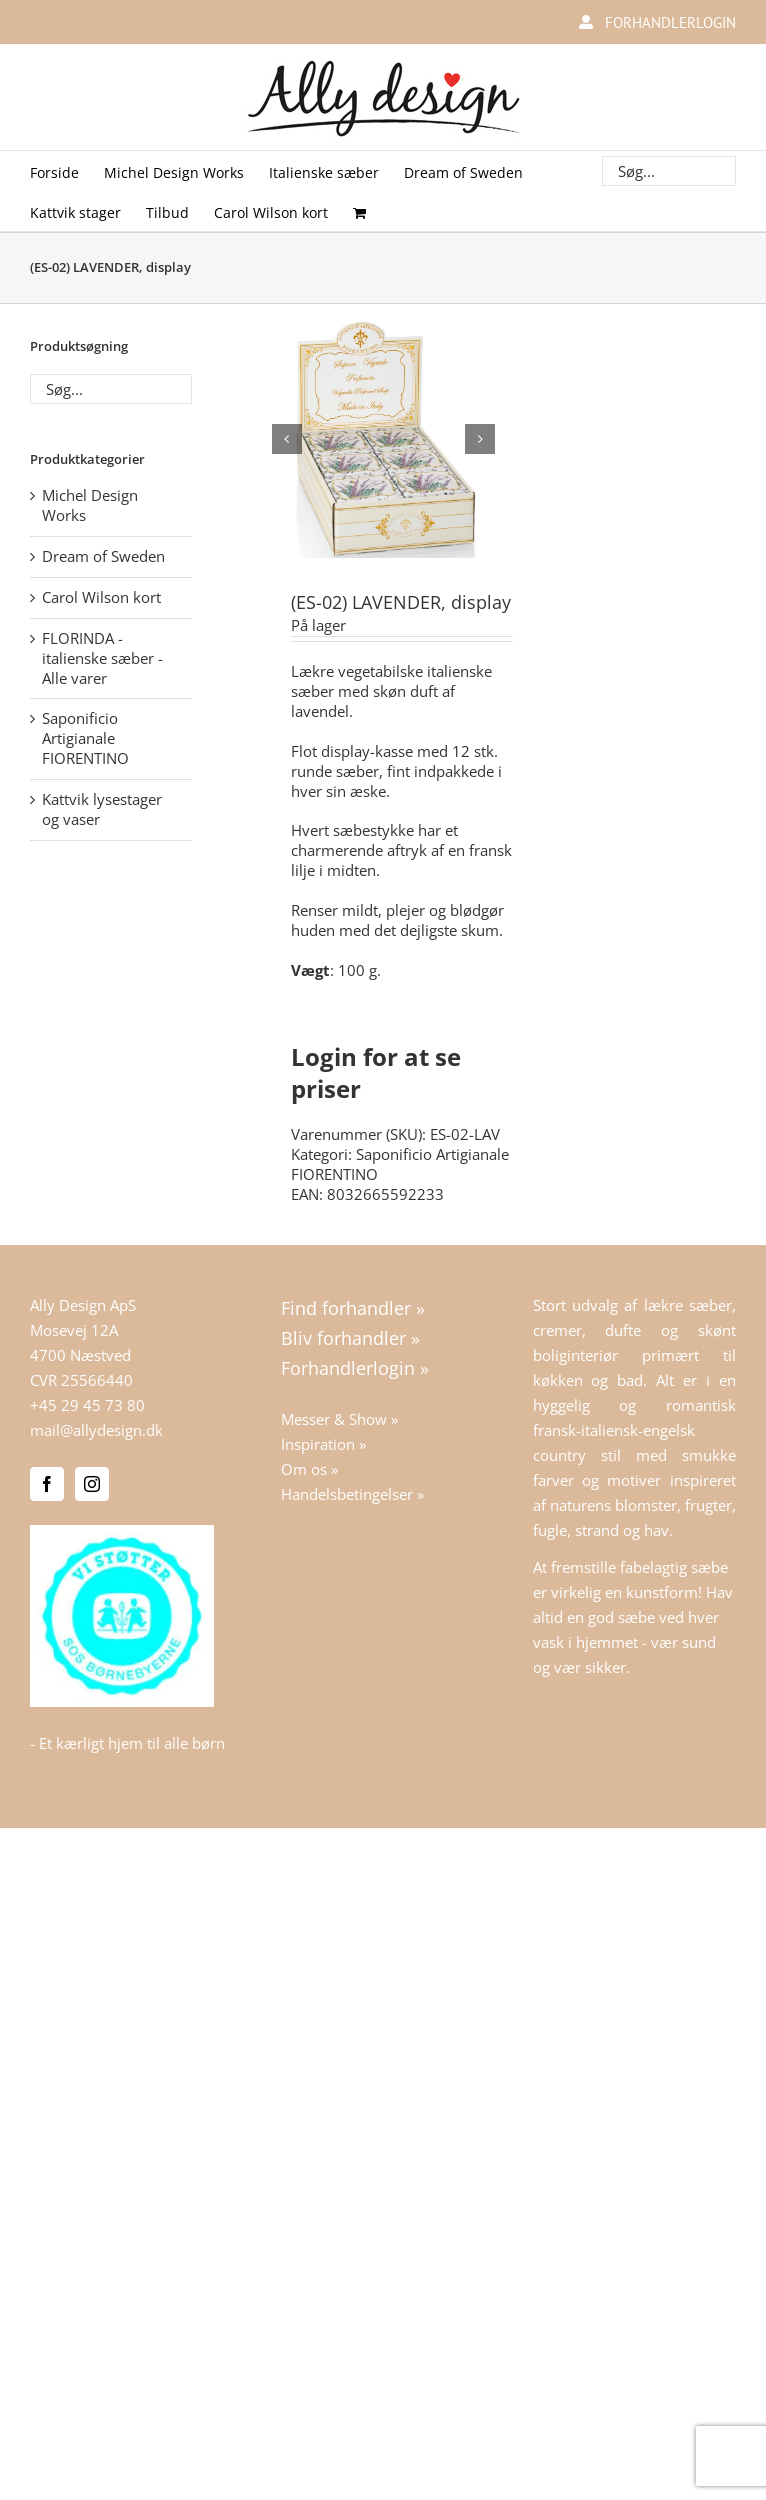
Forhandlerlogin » (355, 1367)
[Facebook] (47, 1483)
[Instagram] (92, 1483)
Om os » (309, 1468)
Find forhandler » (353, 1306)
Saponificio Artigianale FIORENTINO (400, 1163)
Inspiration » (323, 1443)
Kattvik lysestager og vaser (102, 809)
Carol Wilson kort (101, 597)
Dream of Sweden (103, 556)
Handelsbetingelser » (352, 1493)
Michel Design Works (90, 505)
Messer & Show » (339, 1418)
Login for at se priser (376, 1071)
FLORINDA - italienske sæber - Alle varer (102, 658)
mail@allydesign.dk (96, 1429)
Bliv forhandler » (350, 1336)
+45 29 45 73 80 (87, 1404)
